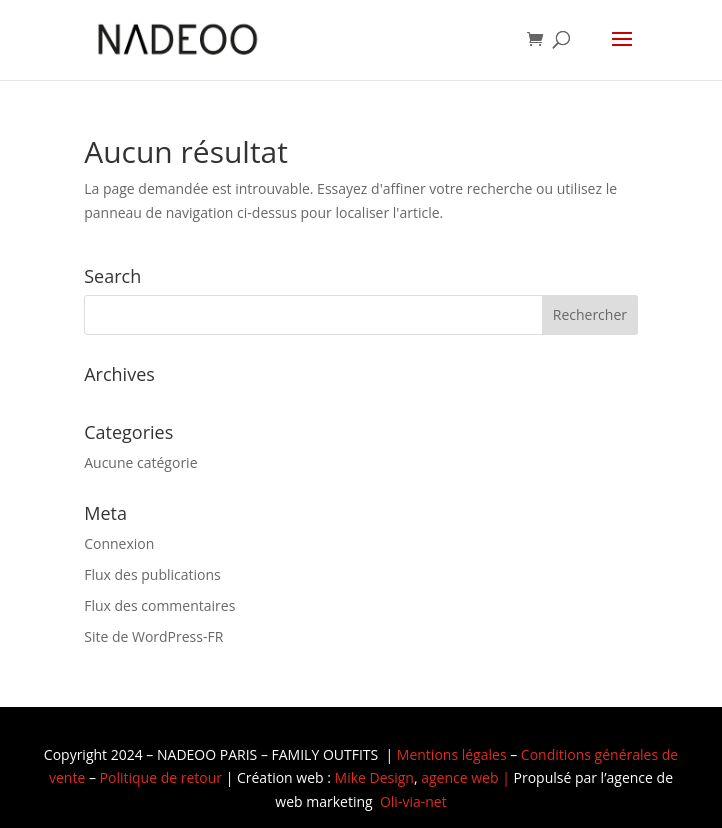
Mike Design (374, 777)
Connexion (119, 543)
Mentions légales (452, 754)
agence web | (467, 777)
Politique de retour (161, 777)
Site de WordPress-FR (153, 636)
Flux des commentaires (159, 605)
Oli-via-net (413, 801)
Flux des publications (152, 574)
